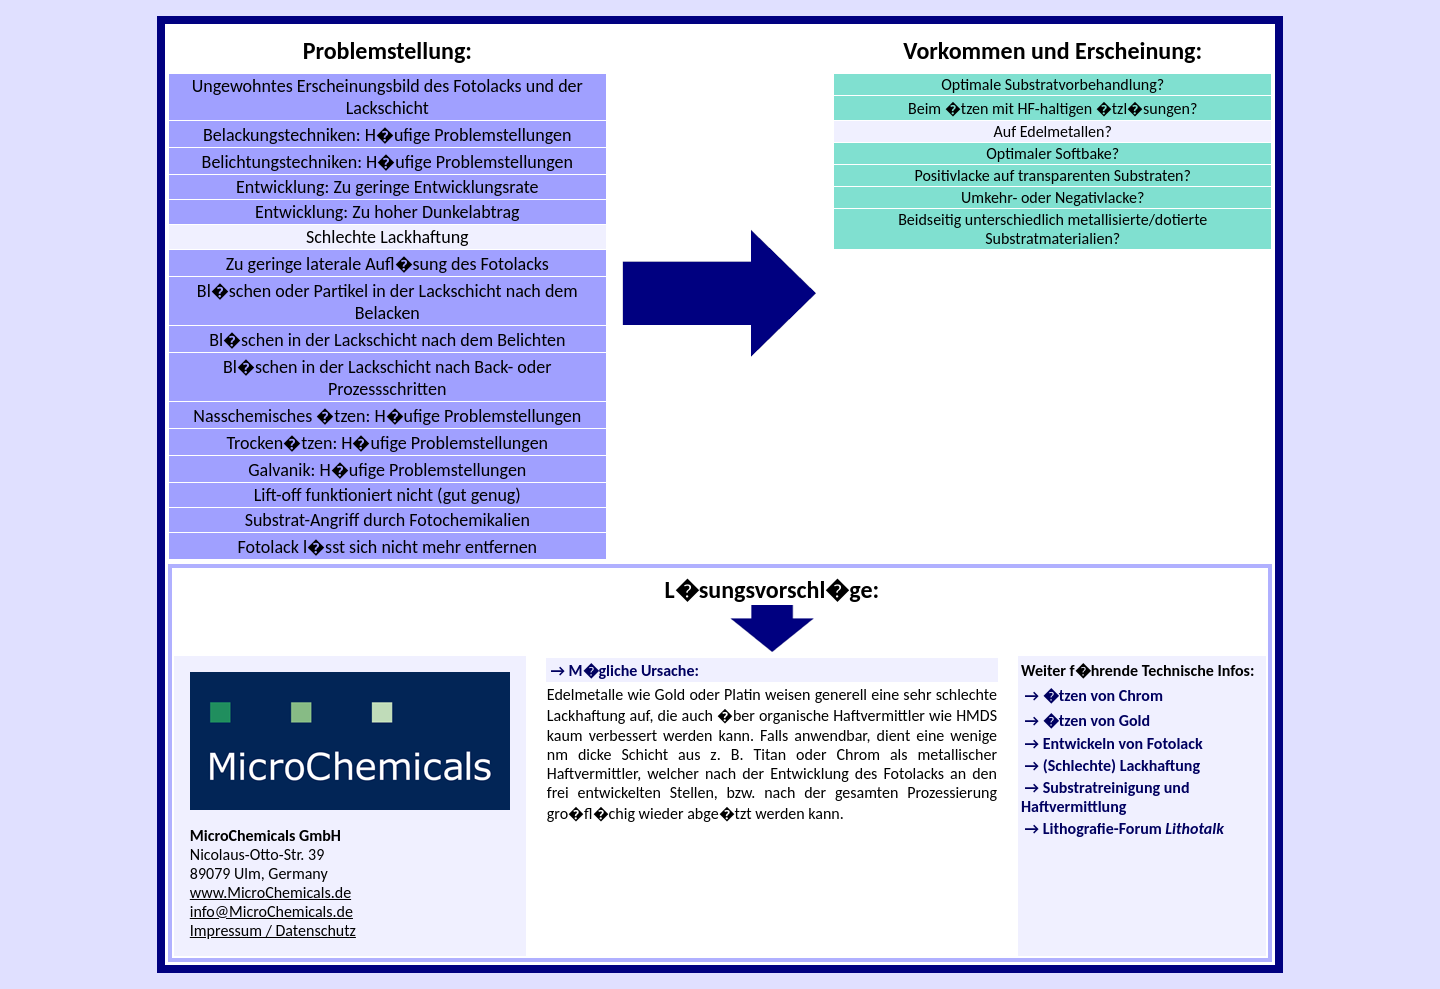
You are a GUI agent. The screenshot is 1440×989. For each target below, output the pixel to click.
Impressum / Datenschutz (273, 930)
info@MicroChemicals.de (271, 911)
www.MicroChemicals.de (270, 892)
